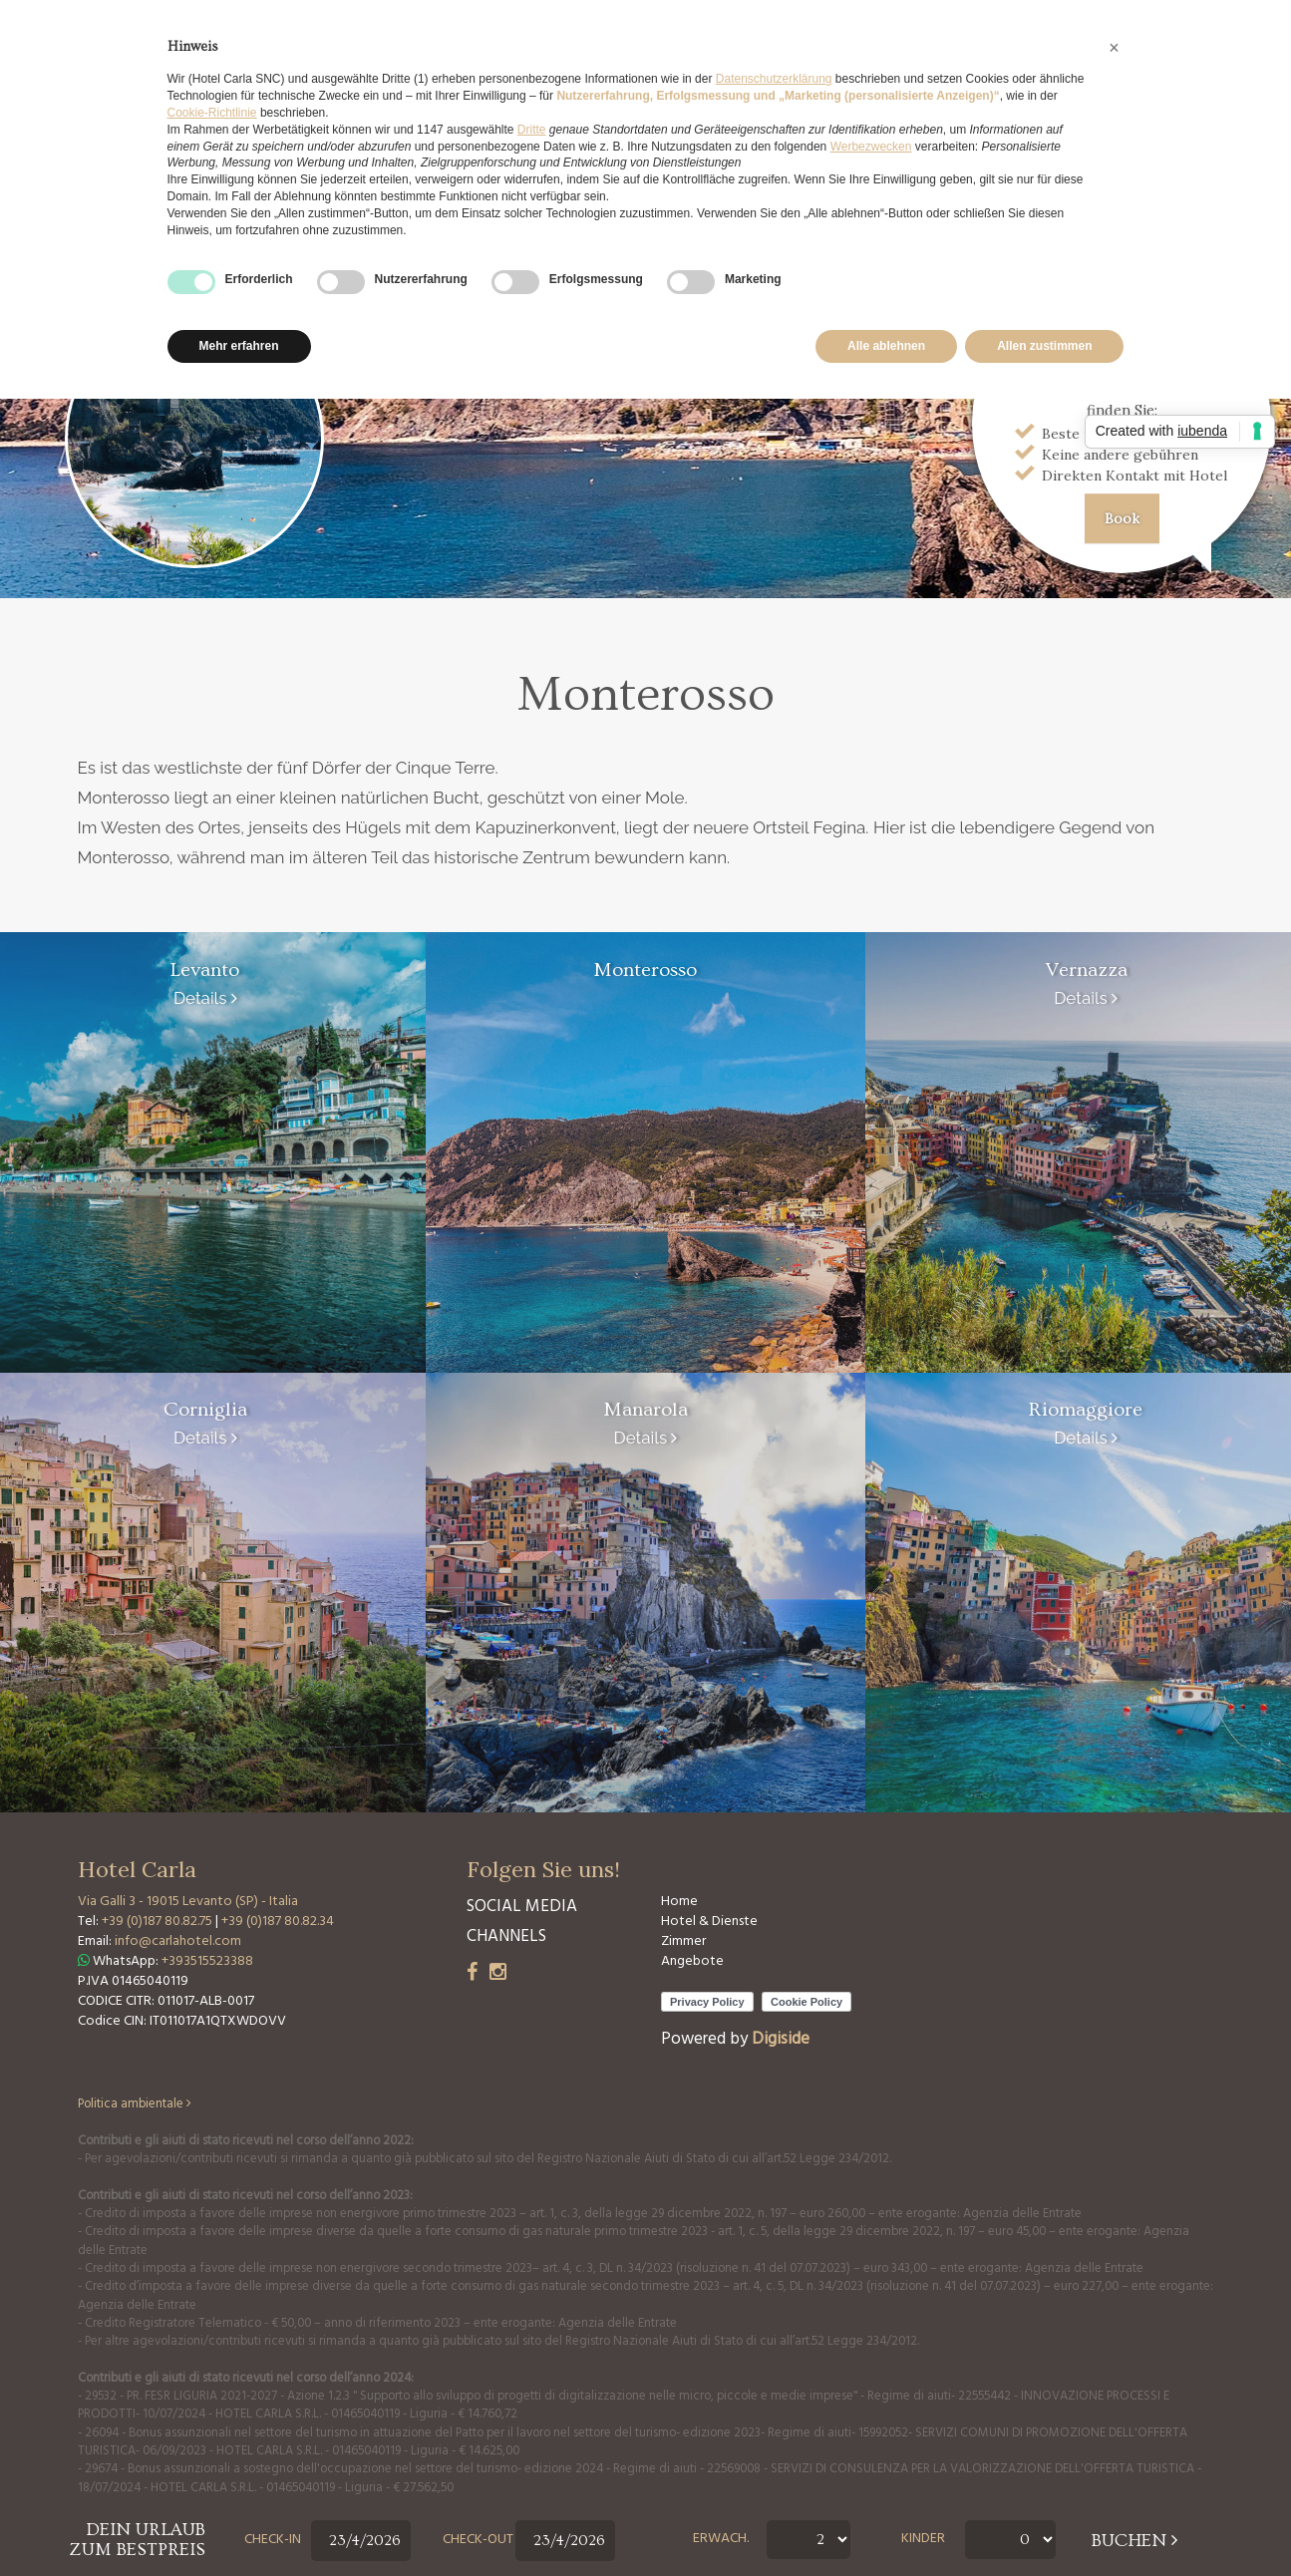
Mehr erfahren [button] (239, 346)
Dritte (531, 130)
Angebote (692, 1961)
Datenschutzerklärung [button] (774, 79)
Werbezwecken (871, 147)
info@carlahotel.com (178, 1941)
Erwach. (721, 2539)
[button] (1114, 48)
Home (679, 1901)
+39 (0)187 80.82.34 (277, 1921)
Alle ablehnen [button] (886, 346)
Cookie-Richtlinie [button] (212, 113)
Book (1122, 518)
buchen (1134, 2540)
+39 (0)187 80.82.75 (158, 1921)
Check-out (478, 2540)
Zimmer (683, 1941)
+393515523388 (207, 1961)
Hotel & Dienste (709, 1921)
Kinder (923, 2539)
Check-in (272, 2540)
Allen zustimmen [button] (1044, 346)
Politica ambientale (134, 2104)
